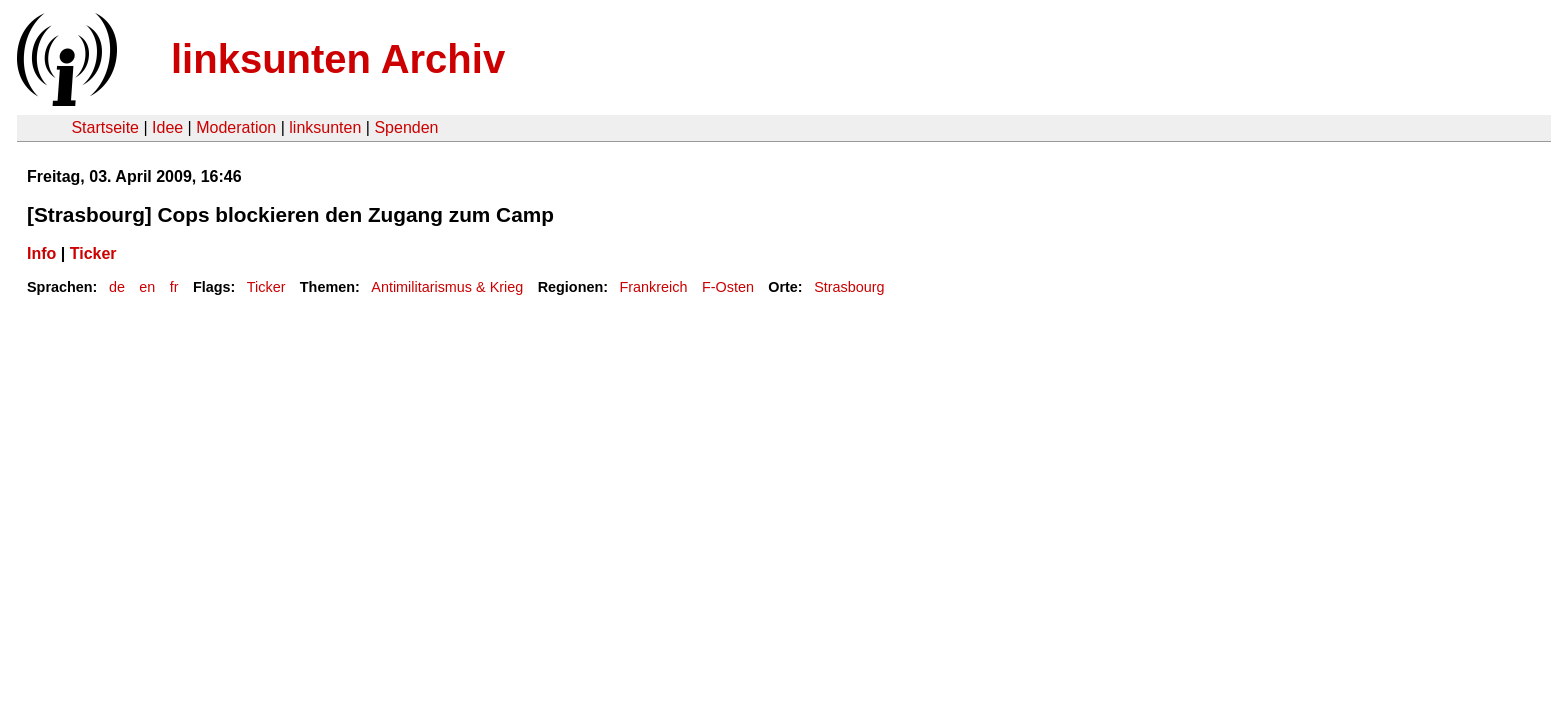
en (147, 287)
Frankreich (654, 287)
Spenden (406, 127)
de (117, 287)
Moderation (236, 127)
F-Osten (728, 287)
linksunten (325, 127)
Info (41, 253)
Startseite (105, 127)
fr (174, 287)
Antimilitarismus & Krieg (447, 287)
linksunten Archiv (338, 59)
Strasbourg (849, 287)
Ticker (93, 253)
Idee (167, 127)
